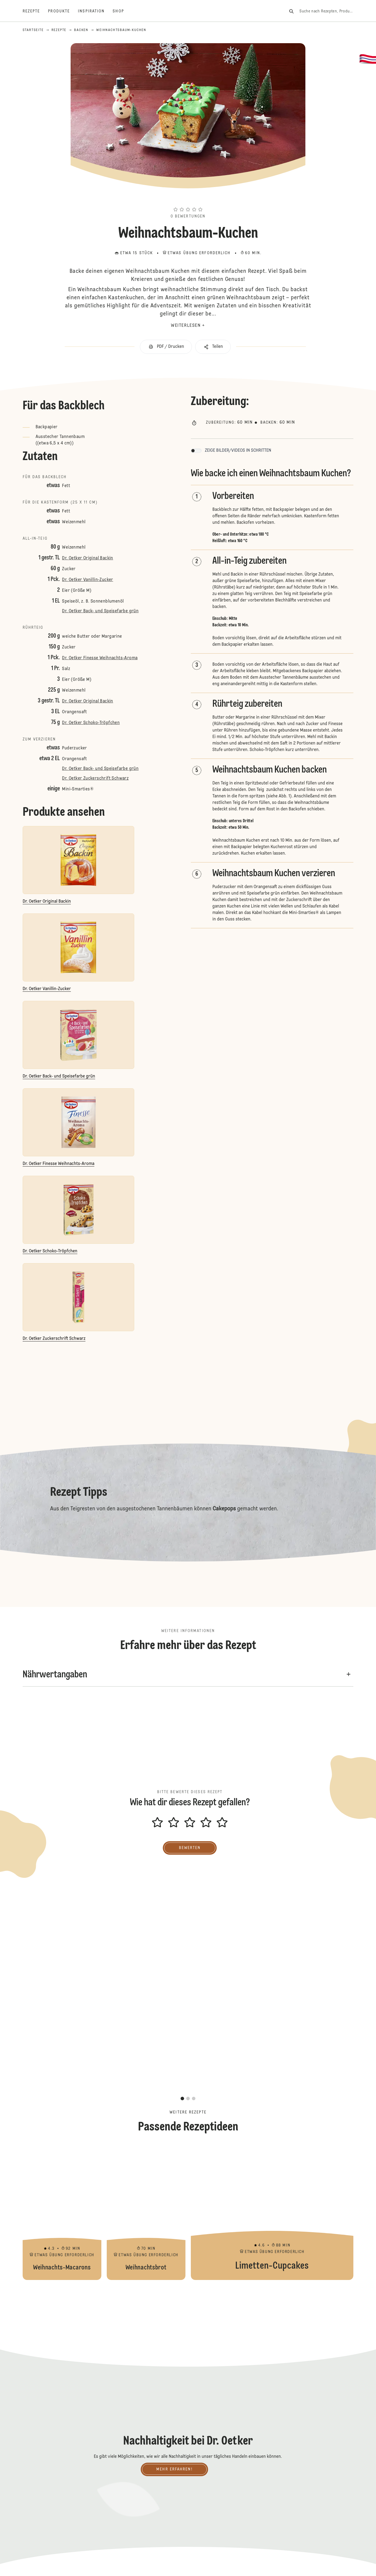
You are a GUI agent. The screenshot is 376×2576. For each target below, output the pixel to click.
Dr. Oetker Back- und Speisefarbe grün (100, 611)
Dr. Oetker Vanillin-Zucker (87, 580)
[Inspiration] (95, 11)
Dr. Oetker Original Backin (87, 558)
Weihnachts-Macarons (62, 2212)
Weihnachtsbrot (146, 2212)
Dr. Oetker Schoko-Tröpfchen (91, 723)
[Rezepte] (35, 11)
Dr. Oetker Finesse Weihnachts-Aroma (99, 658)
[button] (188, 200)
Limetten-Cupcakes (272, 2212)
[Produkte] (63, 11)
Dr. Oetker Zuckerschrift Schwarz (95, 778)
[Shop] (122, 11)
